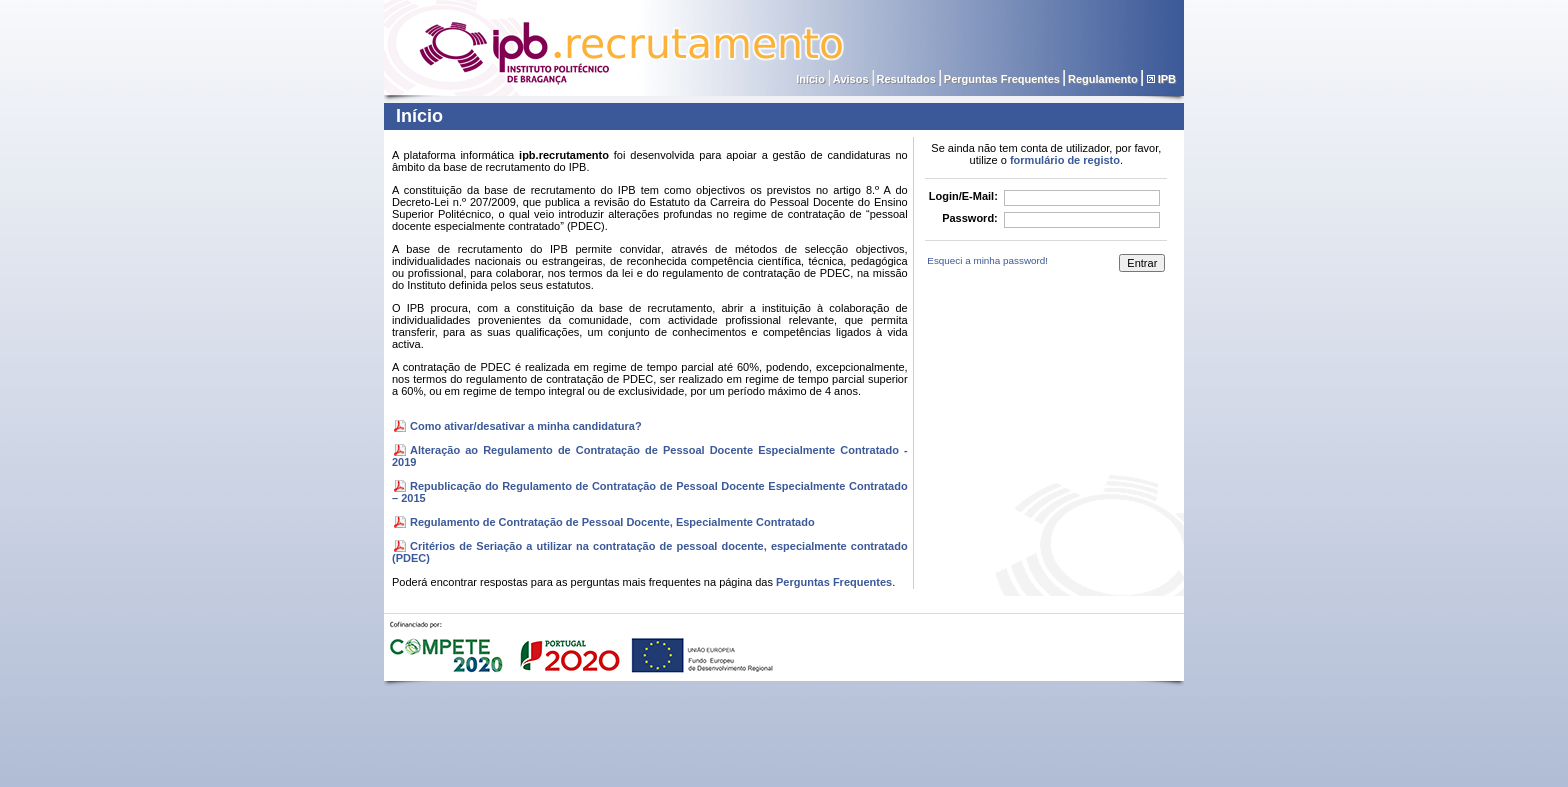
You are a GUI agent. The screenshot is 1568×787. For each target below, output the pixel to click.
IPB (1167, 79)
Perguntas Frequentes (1002, 79)
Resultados (906, 79)
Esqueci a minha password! (987, 260)
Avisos (851, 79)
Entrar (1142, 263)
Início (810, 79)
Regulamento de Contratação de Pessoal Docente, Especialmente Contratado (612, 522)
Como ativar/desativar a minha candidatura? (526, 426)
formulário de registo (1065, 160)
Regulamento (1103, 79)
